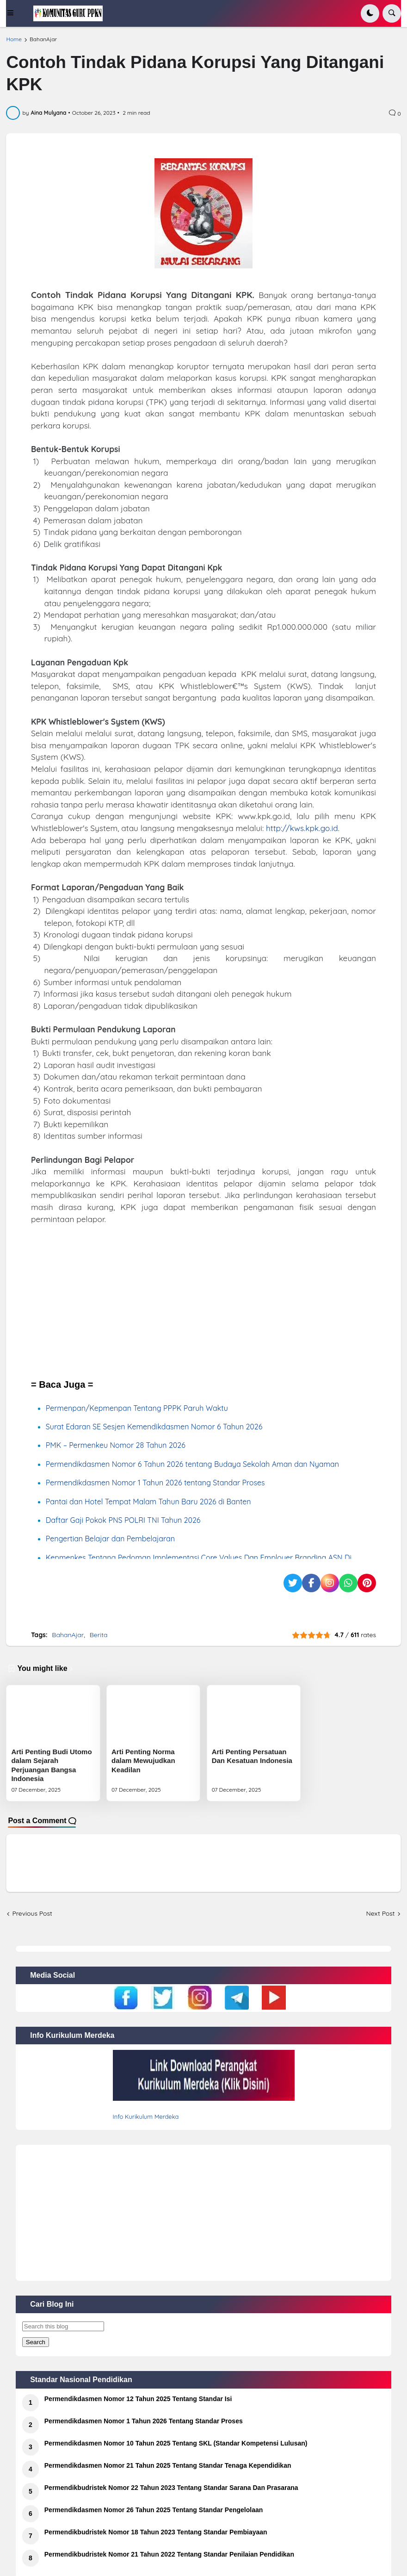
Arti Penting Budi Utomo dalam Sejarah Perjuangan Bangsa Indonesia (51, 1765)
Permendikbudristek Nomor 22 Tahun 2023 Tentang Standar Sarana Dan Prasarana (171, 2487)
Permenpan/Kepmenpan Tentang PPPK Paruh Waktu (137, 1408)
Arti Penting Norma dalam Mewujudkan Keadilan (143, 1761)
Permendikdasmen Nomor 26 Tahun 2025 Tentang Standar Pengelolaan (153, 2510)
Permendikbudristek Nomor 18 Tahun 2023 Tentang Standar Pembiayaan (155, 2532)
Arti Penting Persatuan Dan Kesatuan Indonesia (252, 1756)
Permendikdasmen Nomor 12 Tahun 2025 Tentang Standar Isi (138, 2398)
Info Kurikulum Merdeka (146, 2116)
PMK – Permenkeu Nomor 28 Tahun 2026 (115, 1445)
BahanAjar (43, 39)
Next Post (380, 1913)
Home (14, 39)
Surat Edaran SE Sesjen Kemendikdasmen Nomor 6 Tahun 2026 (154, 1426)
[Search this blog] (63, 2326)
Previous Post (32, 1913)
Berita (99, 1635)
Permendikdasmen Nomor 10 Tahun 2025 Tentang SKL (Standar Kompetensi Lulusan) (176, 2443)
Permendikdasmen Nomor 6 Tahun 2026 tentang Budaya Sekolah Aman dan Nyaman (192, 1464)
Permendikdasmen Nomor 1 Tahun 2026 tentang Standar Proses (155, 1482)
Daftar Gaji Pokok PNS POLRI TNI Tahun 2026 (123, 1520)
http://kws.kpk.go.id (302, 828)
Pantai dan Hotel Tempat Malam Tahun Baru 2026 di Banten (148, 1501)
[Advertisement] (203, 1302)
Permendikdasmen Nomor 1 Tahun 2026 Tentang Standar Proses (143, 2421)
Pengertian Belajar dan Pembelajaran (110, 1538)
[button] (16, 13)
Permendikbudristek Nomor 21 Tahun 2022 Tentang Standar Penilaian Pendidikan (169, 2554)
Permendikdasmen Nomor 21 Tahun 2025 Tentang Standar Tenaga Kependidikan (167, 2465)
